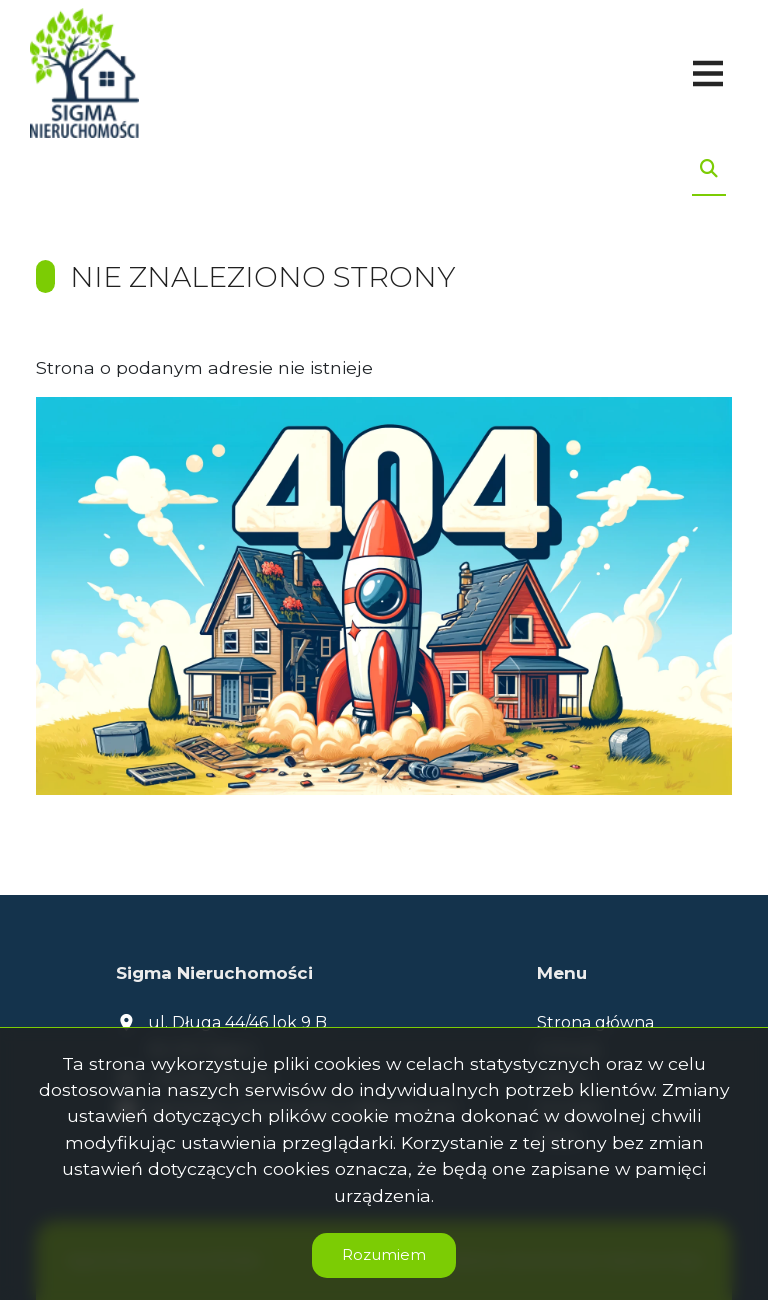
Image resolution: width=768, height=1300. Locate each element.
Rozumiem (384, 1254)
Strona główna (595, 1022)
